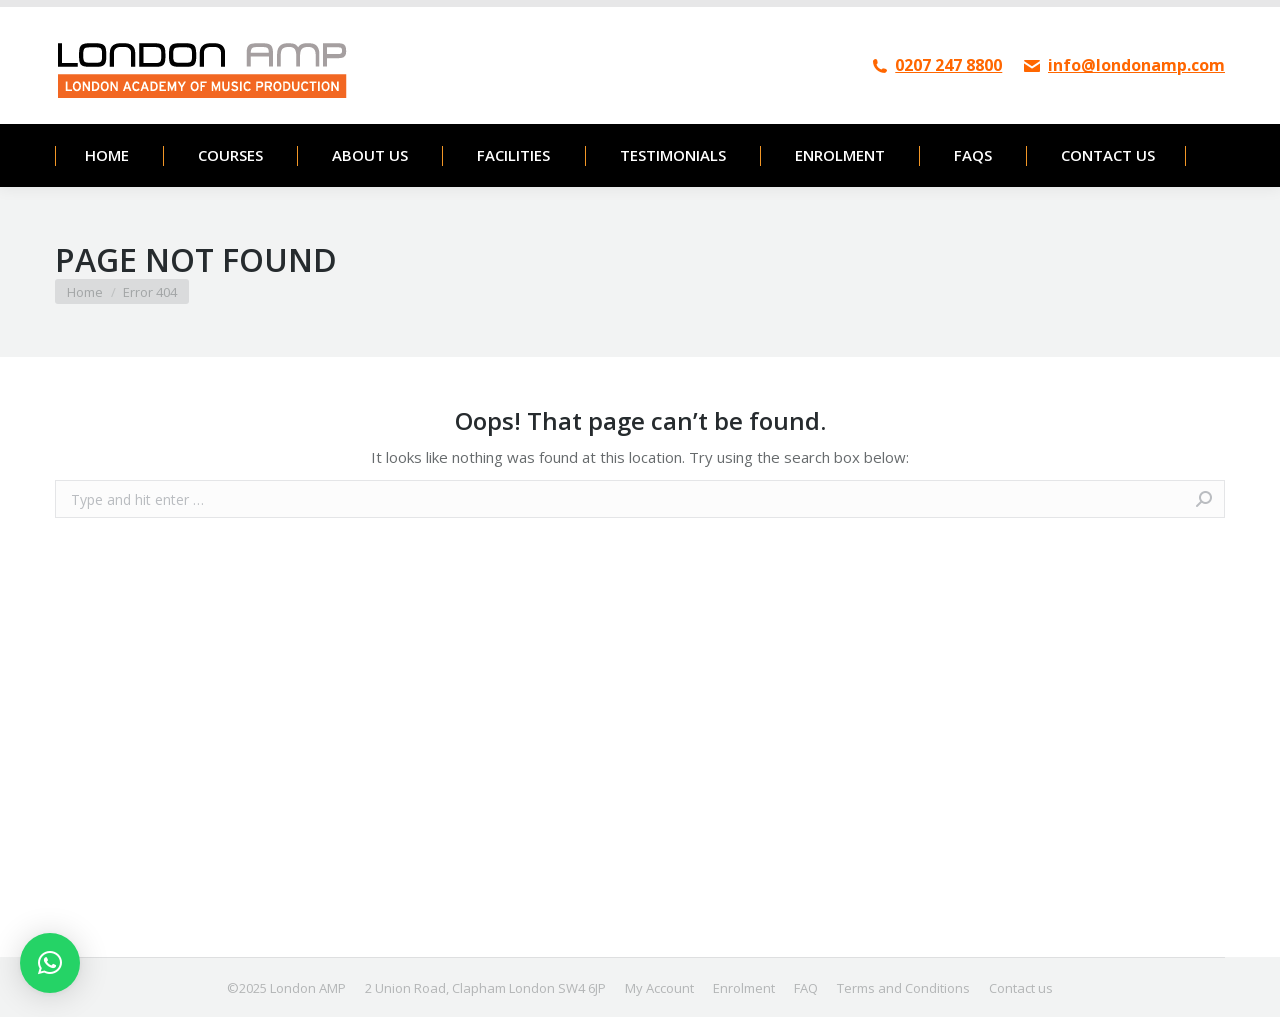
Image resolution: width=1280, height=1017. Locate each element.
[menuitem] (106, 155)
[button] (50, 963)
